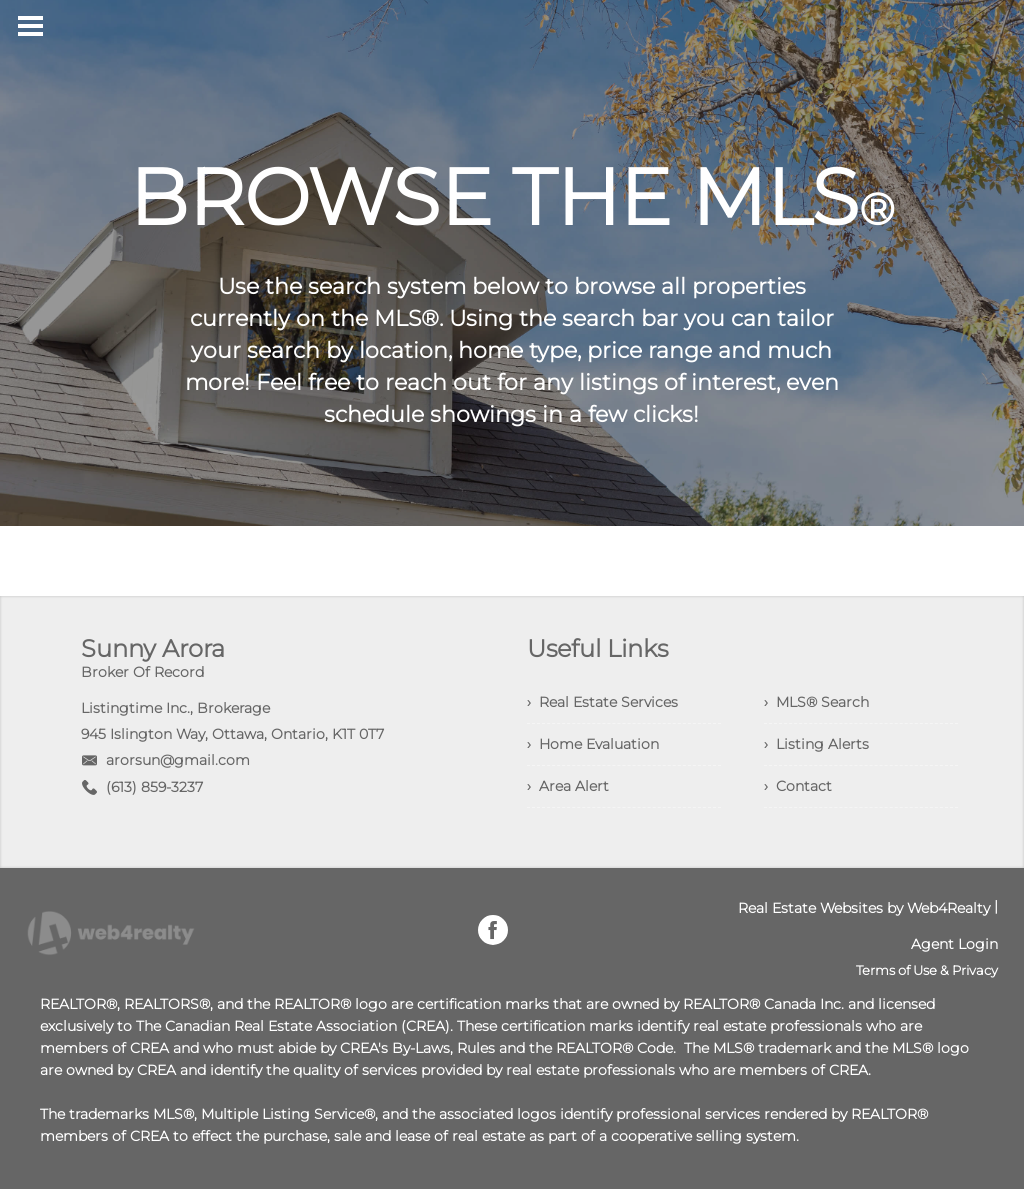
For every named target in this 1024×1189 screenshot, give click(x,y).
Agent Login (954, 944)
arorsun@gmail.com (178, 760)
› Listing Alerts (816, 744)
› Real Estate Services (602, 702)
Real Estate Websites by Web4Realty (864, 908)
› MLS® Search (816, 702)
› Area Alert (568, 786)
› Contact (798, 786)
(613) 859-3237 (154, 787)
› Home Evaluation (593, 744)
